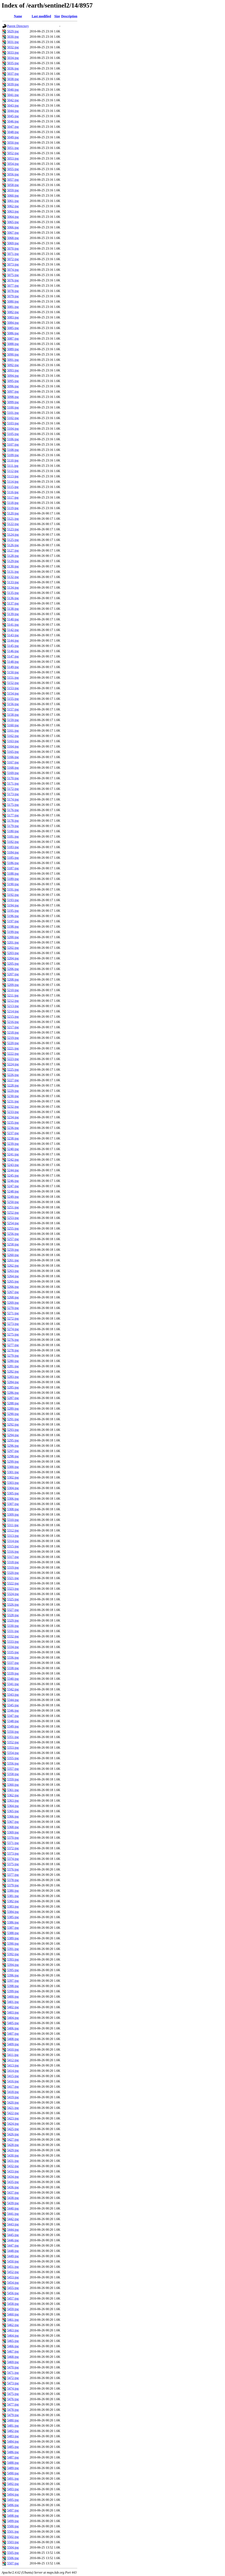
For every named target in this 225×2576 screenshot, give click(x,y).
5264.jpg (13, 1276)
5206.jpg (13, 969)
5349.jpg (13, 1726)
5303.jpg (13, 1482)
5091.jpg (13, 359)
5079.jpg (13, 296)
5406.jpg (13, 2028)
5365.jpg (13, 1811)
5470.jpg (13, 2367)
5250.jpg (13, 1202)
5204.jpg (13, 958)
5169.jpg (13, 773)
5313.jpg (13, 1535)
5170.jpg (13, 778)
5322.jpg (13, 1583)
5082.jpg (13, 312)
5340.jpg (13, 1678)
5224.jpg (13, 1064)
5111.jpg (12, 465)
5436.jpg (13, 2187)
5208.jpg (13, 979)
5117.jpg (13, 497)
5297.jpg (13, 1451)
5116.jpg (13, 492)
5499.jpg (13, 2521)
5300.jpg (13, 1467)
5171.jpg (13, 783)
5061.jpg (13, 201)
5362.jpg (13, 1795)
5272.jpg (13, 1318)
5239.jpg (13, 1143)
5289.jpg (13, 1408)
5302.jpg (13, 1477)
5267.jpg (13, 1292)
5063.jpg (13, 211)
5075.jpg (13, 275)
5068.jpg (13, 238)
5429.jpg (13, 2150)
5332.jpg (13, 1636)
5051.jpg (13, 148)
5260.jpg (13, 1255)
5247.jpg (13, 1186)
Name (18, 16)
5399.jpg (13, 1991)
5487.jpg (13, 2457)
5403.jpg (13, 2012)
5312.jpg (13, 1530)
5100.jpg (13, 407)
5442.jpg (13, 2219)
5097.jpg (13, 391)
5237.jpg (13, 1133)
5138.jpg (13, 608)
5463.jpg (13, 2330)
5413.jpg (13, 2065)
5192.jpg (13, 894)
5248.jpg (13, 1191)
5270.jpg (13, 1308)
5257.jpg (13, 1239)
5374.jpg (13, 1858)
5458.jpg (13, 2303)
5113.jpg (13, 476)
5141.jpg (13, 624)
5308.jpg (13, 1509)
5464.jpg (13, 2335)
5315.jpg (13, 1546)
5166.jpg (13, 757)
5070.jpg (13, 248)
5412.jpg (13, 2060)
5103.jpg (13, 423)
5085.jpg (13, 328)
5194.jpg (13, 905)
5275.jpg (13, 1334)
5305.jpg (13, 1493)
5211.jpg (13, 995)
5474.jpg (13, 2388)
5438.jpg (13, 2198)
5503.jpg (13, 2542)
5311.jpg (13, 1525)
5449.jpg (13, 2256)
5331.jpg (13, 1631)
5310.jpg (13, 1519)
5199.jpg (13, 932)
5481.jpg (13, 2425)
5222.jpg (13, 1053)
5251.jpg (13, 1207)
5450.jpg (13, 2261)
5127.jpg (13, 550)
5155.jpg (13, 698)
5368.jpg (13, 1827)
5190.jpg (13, 884)
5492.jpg (13, 2484)
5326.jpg (13, 1604)
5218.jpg (13, 1032)
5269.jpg (13, 1302)
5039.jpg (13, 84)
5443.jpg (13, 2224)
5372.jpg (13, 1848)
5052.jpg (13, 153)
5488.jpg (13, 2462)
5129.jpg (13, 561)
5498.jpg (13, 2515)
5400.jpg (13, 1996)
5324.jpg (13, 1594)
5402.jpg (13, 2007)
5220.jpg (13, 1043)
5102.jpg (13, 418)
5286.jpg (13, 1392)
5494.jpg (13, 2494)
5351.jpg (13, 1737)
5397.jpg (13, 1980)
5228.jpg (13, 1085)
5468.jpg (13, 2356)
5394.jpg (13, 1964)
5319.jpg (13, 1567)
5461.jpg (13, 2319)
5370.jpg (13, 1837)
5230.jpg (13, 1096)
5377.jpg (13, 1874)
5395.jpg (13, 1970)
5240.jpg (13, 1149)
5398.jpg (13, 1986)
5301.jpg (13, 1472)
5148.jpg (13, 661)
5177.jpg (13, 815)
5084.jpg (13, 322)
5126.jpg (13, 545)
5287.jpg (13, 1398)
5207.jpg (13, 974)
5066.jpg (13, 227)
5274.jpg (13, 1329)
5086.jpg (13, 333)
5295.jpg (13, 1440)
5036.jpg (13, 68)
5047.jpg (13, 126)
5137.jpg (13, 603)
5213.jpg (13, 1006)
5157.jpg (13, 709)
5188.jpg (13, 873)
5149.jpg (13, 667)
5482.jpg (13, 2431)
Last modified (41, 16)
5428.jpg (13, 2145)
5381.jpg (13, 1896)
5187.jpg (13, 868)
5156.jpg (13, 704)
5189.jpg (13, 879)
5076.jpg (13, 280)
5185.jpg (13, 857)
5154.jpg (13, 693)
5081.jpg (13, 306)
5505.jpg (13, 2552)
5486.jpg (13, 2452)
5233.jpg (13, 1112)
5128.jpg (13, 555)
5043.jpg (13, 105)
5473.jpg (13, 2383)
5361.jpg (13, 1790)
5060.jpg (13, 195)
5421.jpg (13, 2107)
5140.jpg (13, 619)
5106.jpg (13, 439)
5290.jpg (13, 1414)
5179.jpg (13, 826)
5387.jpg (13, 1927)
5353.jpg (13, 1747)
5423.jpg (13, 2118)
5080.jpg (13, 301)
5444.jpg (13, 2229)
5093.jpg (13, 370)
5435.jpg (13, 2182)
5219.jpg (13, 1037)
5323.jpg (13, 1588)
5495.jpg (13, 2499)
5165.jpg (13, 751)
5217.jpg (13, 1027)
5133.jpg (13, 582)
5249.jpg (13, 1196)
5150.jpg (13, 672)
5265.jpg (13, 1281)
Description (69, 16)
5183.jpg (13, 847)
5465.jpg (13, 2341)
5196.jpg (13, 916)
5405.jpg (13, 2023)
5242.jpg (13, 1159)
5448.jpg (13, 2250)
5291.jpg (13, 1419)
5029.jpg (13, 31)
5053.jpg (13, 158)
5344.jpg (13, 1700)
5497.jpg (13, 2510)
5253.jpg (13, 1218)
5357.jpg (13, 1768)
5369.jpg (13, 1832)
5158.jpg (13, 714)
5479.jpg (13, 2415)
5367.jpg (13, 1821)
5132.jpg (13, 577)
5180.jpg (13, 831)
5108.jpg (13, 449)
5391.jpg (13, 1949)
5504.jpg (13, 2547)
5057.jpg (13, 179)
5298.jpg (13, 1456)
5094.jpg (13, 375)
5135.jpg (13, 592)
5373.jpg (13, 1853)
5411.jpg (13, 2054)
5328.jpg (13, 1615)
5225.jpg (13, 1069)
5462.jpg (13, 2325)
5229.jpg (13, 1090)
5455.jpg (13, 2288)
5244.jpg (13, 1170)
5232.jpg (13, 1106)
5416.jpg (13, 2081)
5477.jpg (13, 2404)
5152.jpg (13, 683)
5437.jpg (13, 2192)
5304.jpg (13, 1488)
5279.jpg (13, 1355)
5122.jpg (13, 524)
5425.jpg (13, 2129)
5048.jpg (13, 132)
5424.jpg (13, 2123)
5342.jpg (13, 1689)
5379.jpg (13, 1885)
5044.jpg (13, 110)
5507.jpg (13, 2563)
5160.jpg (13, 725)
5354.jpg (13, 1753)
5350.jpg (13, 1731)
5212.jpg (13, 1000)
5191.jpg (13, 889)
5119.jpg (13, 508)
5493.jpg (13, 2489)
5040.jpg (13, 89)
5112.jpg (13, 471)
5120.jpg (13, 513)
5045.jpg (13, 116)
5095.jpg (13, 381)
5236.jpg (13, 1127)
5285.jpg (13, 1387)
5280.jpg (13, 1361)
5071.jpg (13, 253)
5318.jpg (13, 1562)
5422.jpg (13, 2113)
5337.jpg (13, 1662)
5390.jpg (13, 1943)
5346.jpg (13, 1710)
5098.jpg (13, 397)
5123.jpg (13, 529)
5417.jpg (13, 2086)
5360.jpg (13, 1784)
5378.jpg (13, 1880)
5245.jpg (13, 1175)
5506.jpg (13, 2558)
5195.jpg (13, 910)
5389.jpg (13, 1938)
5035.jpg (13, 63)
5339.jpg (13, 1673)
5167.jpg (13, 762)
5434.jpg (13, 2176)
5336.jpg (13, 1657)
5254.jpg (13, 1223)
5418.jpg (13, 2092)
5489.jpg (13, 2468)
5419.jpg (13, 2097)
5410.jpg (13, 2049)
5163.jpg (13, 741)
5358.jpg (13, 1774)
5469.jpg (13, 2362)
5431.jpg (13, 2160)
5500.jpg (13, 2526)
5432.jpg (13, 2166)
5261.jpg (13, 1260)
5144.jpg (13, 640)
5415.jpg (13, 2076)
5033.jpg (13, 52)
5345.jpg (13, 1705)
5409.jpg (13, 2044)
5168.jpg (13, 767)
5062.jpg (13, 206)
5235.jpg (13, 1122)
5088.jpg (13, 344)
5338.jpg (13, 1668)
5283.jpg (13, 1376)
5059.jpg (13, 190)
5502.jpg (13, 2537)
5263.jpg (13, 1271)
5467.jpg (13, 2351)
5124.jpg (13, 534)
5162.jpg (13, 736)
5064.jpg (13, 216)
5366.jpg (13, 1816)
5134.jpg (13, 587)
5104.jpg (13, 428)
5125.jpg (13, 540)
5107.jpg (13, 444)
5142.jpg (13, 630)
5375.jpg (13, 1864)
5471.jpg (13, 2372)
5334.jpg (13, 1647)
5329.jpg (13, 1620)
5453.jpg (13, 2277)
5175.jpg (13, 804)
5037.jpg (13, 73)
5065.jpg (13, 222)
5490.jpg (13, 2473)
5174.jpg (13, 799)
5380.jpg (13, 1890)
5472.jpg (13, 2378)
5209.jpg (13, 984)
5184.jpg (13, 852)
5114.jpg (13, 481)
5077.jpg (13, 285)
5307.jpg (13, 1504)
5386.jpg (13, 1922)
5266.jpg (13, 1286)
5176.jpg (13, 810)
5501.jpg (13, 2531)
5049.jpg (13, 137)
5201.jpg (13, 942)
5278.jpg (13, 1350)
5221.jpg (13, 1048)
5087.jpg (13, 338)
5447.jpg (13, 2245)
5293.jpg (13, 1429)
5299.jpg (13, 1461)
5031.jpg (13, 42)
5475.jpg (13, 2393)
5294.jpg (13, 1435)
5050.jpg (13, 142)
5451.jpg (13, 2266)
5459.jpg (13, 2309)
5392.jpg (13, 1954)
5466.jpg (13, 2346)
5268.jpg (13, 1297)
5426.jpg (13, 2134)
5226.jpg (13, 1075)
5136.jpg (13, 598)
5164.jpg (13, 746)
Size (57, 16)
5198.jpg (13, 926)
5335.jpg (13, 1652)
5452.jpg (13, 2272)
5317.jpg (13, 1557)
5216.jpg (13, 1022)
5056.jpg (13, 174)
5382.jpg (13, 1901)
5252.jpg (13, 1212)
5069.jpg (13, 243)
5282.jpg (13, 1371)
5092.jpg (13, 365)
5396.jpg (13, 1975)
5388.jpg (13, 1933)
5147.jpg (13, 656)
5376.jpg (13, 1869)
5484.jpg (13, 2441)
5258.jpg (13, 1244)
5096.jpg (13, 386)
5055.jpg (13, 169)
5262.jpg (13, 1265)
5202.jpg (13, 947)
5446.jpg (13, 2240)
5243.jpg (13, 1165)
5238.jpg (13, 1138)
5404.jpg (13, 2017)
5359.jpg (13, 1779)
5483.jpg (13, 2436)
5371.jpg (13, 1843)
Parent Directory (18, 26)
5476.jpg (13, 2399)
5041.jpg (13, 95)
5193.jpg (13, 900)
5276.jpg (13, 1339)
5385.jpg (13, 1917)
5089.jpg (13, 349)
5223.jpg (13, 1059)
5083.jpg (13, 317)
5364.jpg (13, 1806)
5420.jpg (13, 2102)
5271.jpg (13, 1313)
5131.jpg (13, 571)
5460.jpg (13, 2314)
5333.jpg (13, 1641)
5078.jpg (13, 291)
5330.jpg (13, 1625)
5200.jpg (13, 937)
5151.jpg (13, 677)
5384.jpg (13, 1911)
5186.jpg (13, 863)
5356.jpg (13, 1763)
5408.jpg (13, 2039)
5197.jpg (13, 921)
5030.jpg (13, 36)
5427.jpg (13, 2139)
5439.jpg (13, 2203)
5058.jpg (13, 185)
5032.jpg (13, 47)
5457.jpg (13, 2298)
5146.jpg (13, 651)
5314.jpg (13, 1541)
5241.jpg (13, 1154)
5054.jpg (13, 163)
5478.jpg (13, 2409)
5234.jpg (13, 1117)
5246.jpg (13, 1180)
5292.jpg (13, 1424)
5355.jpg (13, 1758)
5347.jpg (13, 1715)
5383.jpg (13, 1906)
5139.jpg (13, 614)
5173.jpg (13, 794)
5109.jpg (13, 455)
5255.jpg (13, 1228)
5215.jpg (13, 1016)
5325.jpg (13, 1599)
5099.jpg (13, 402)
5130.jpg (13, 566)
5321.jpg (13, 1578)
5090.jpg (13, 354)
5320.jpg (13, 1572)
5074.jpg (13, 269)
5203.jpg (13, 953)
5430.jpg (13, 2155)
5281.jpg (13, 1366)
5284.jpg (13, 1382)
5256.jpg (13, 1233)
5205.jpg (13, 963)
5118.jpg (13, 502)
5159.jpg (13, 720)
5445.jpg (13, 2235)
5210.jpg (13, 990)
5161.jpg (13, 730)
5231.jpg (13, 1101)
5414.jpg (13, 2070)
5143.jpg (13, 635)
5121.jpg (13, 518)
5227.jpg (13, 1080)
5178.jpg (13, 820)
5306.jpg (13, 1498)
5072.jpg (13, 259)
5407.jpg (13, 2033)
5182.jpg (13, 841)
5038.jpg (13, 79)
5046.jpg (13, 121)
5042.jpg (13, 100)
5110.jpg (13, 460)
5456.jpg (13, 2293)
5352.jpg (13, 1742)
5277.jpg (13, 1345)
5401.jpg (13, 2002)
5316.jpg (13, 1551)
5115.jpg (13, 487)
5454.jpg (13, 2282)
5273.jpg (13, 1323)
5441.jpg (13, 2213)
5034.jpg (13, 57)
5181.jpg (13, 836)
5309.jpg (13, 1514)
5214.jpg (13, 1011)
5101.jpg (13, 412)
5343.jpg (13, 1694)
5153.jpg (13, 688)
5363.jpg (13, 1800)
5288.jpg (13, 1403)
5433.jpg (13, 2171)
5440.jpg (13, 2208)
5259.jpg (13, 1249)
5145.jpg (13, 645)
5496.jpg (13, 2505)
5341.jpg (13, 1684)
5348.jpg (13, 1721)
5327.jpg (13, 1610)
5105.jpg (13, 434)
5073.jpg (13, 264)
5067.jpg (13, 232)
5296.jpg (13, 1445)
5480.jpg (13, 2420)
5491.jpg (13, 2478)
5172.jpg (13, 788)
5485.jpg (13, 2446)
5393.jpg (13, 1959)
